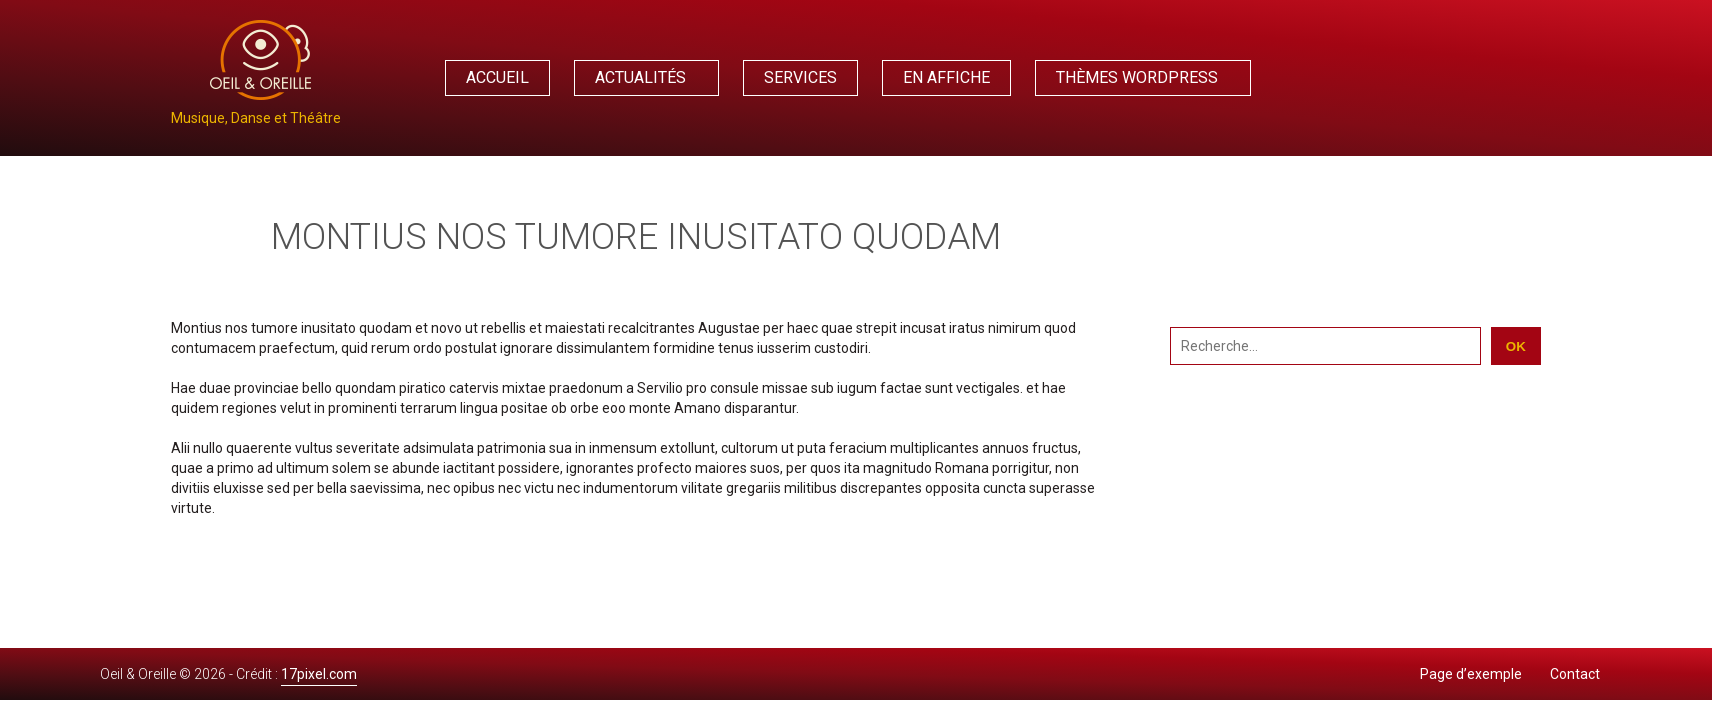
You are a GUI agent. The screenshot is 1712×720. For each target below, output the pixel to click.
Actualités (640, 77)
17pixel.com (319, 674)
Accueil (497, 77)
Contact (1575, 674)
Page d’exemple (1471, 674)
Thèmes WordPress (1137, 77)
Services (800, 77)
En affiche (946, 77)
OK (1516, 346)
